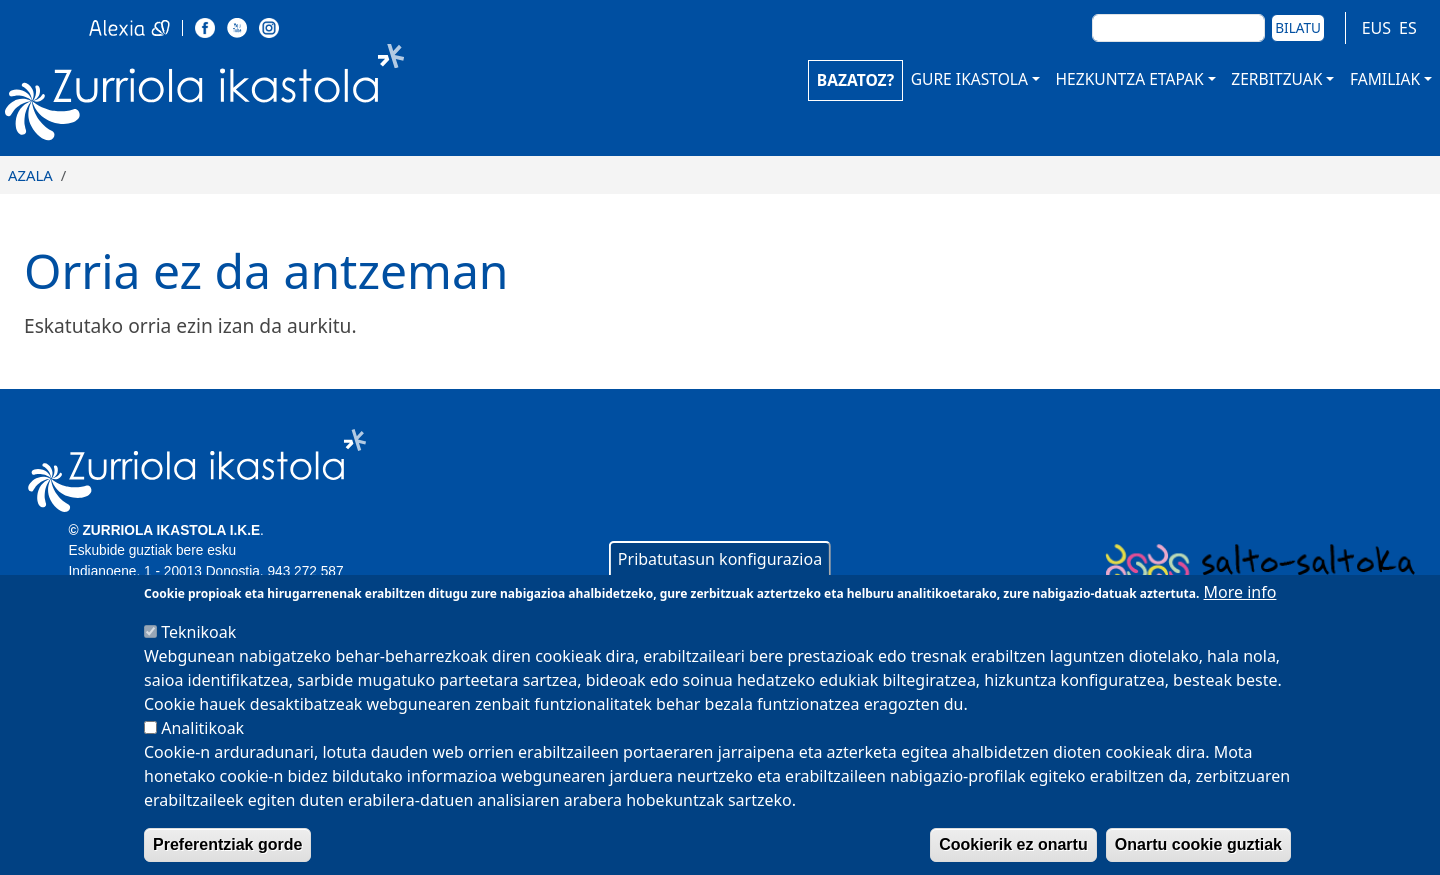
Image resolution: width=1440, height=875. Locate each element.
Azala (30, 175)
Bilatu (1298, 27)
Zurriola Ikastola (250, 97)
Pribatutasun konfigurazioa (720, 585)
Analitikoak (202, 754)
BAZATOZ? (855, 80)
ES (1408, 28)
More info (1240, 618)
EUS (1376, 28)
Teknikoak (198, 658)
